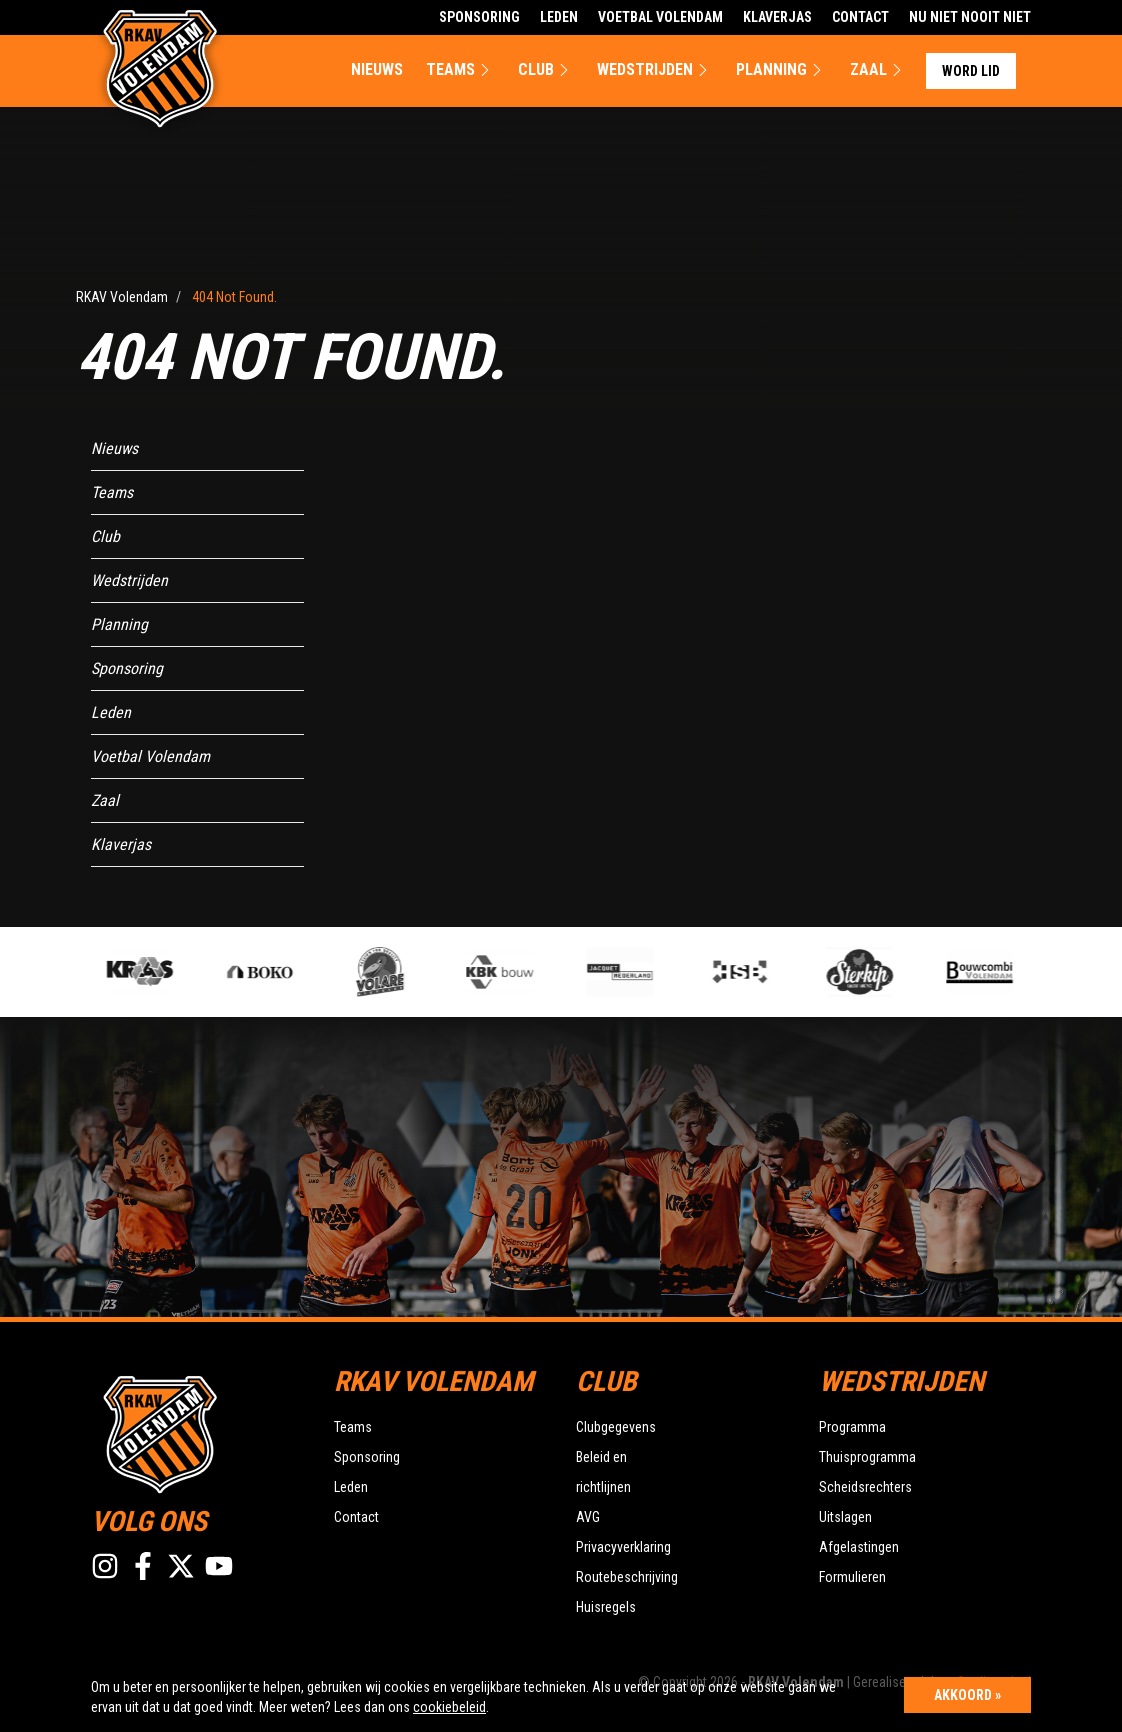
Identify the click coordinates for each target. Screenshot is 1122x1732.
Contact (860, 17)
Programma (852, 1427)
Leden (559, 17)
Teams (460, 70)
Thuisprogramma (867, 1457)
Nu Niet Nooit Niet (970, 17)
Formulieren (852, 1577)
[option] (397, 972)
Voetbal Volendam (660, 17)
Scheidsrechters (865, 1487)
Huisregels (606, 1607)
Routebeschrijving (627, 1577)
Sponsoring (479, 17)
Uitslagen (845, 1517)
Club (546, 70)
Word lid (971, 71)
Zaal (878, 70)
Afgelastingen (859, 1547)
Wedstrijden (655, 70)
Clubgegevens (616, 1427)
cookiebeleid (449, 1707)
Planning (781, 70)
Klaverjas (777, 17)
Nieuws (377, 69)
